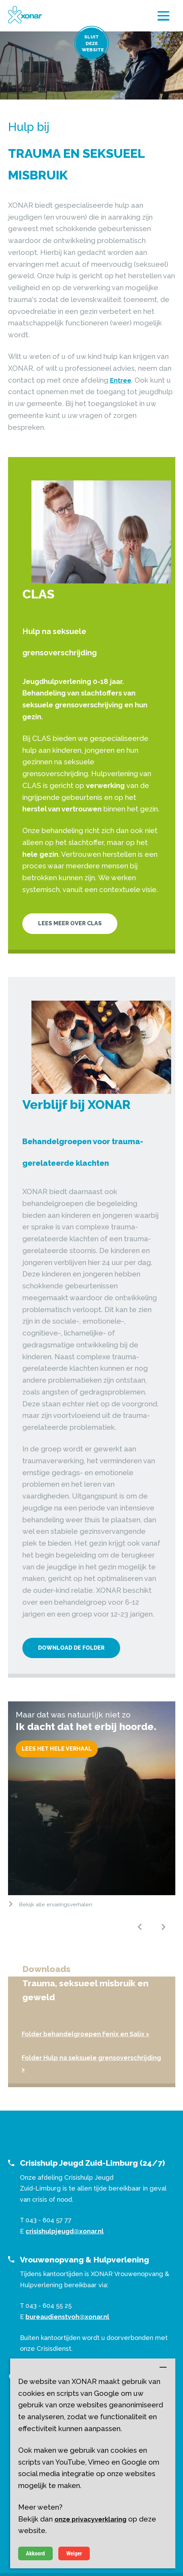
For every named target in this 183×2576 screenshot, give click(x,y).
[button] (140, 1927)
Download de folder (71, 1647)
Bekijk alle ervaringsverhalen (55, 1904)
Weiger (74, 2553)
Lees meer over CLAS (70, 923)
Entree (120, 380)
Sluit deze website (93, 43)
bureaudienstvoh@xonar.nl (67, 2316)
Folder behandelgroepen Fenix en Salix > (85, 2034)
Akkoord (35, 2553)
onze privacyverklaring (90, 2519)
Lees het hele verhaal (57, 1748)
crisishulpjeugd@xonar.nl (64, 2231)
